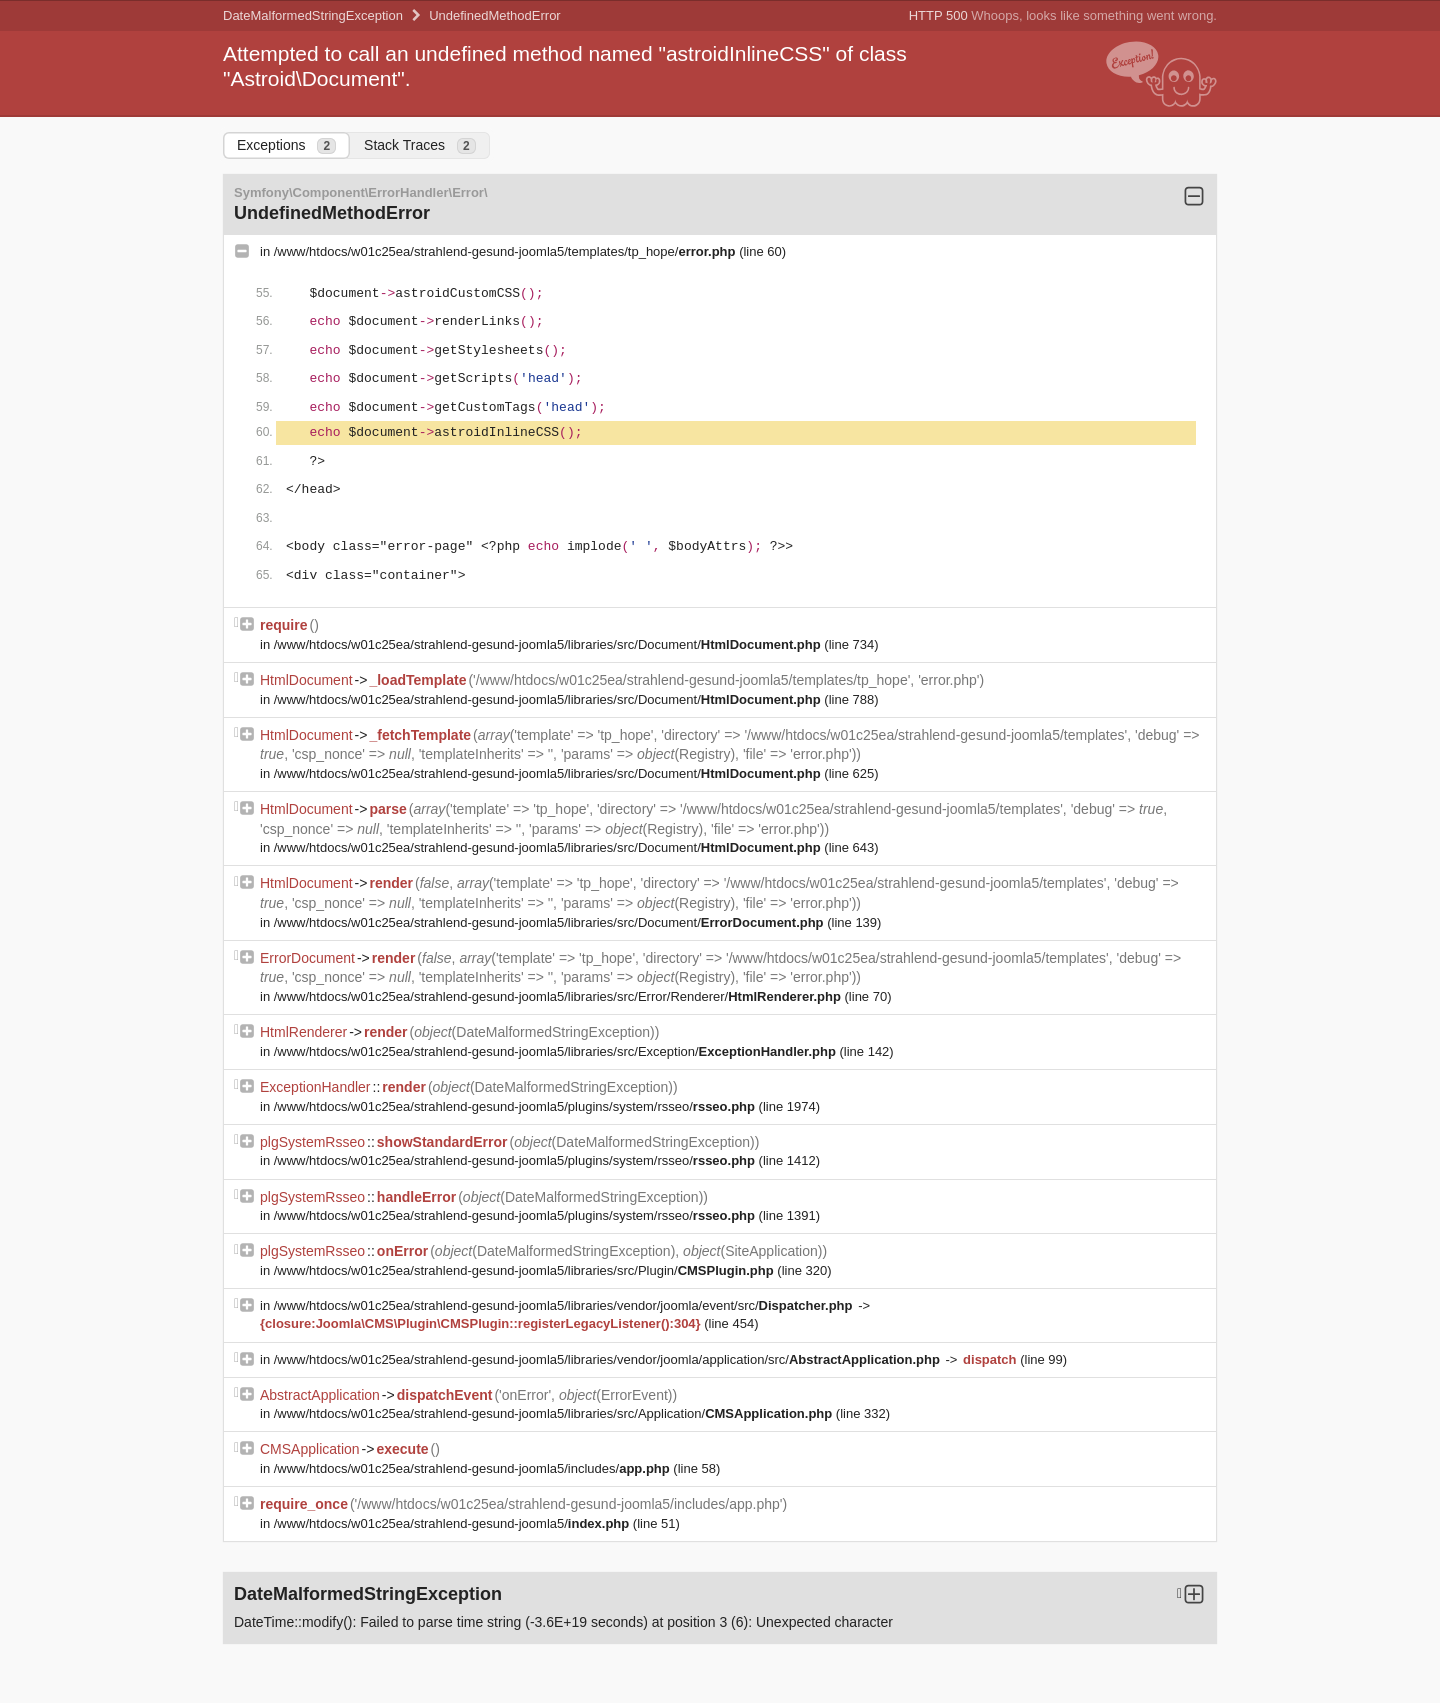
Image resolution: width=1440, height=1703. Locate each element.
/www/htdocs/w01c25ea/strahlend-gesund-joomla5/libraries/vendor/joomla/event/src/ (565, 1305)
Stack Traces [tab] (420, 145)
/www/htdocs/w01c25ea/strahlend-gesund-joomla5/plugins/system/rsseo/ (516, 1106)
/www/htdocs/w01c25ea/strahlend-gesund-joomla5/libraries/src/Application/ (555, 1413)
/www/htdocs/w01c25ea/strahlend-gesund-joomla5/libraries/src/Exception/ (557, 1051)
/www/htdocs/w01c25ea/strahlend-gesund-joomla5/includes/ (474, 1468)
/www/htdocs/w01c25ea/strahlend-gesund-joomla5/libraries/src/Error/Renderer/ (559, 996)
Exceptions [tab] (286, 145)
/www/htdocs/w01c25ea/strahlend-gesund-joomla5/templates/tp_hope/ (506, 251)
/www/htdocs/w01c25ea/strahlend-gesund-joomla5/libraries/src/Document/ (549, 644)
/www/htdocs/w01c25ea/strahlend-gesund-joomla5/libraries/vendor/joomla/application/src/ (609, 1359)
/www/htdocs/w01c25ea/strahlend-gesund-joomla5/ (453, 1523)
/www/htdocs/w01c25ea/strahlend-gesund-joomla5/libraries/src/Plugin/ (526, 1270)
